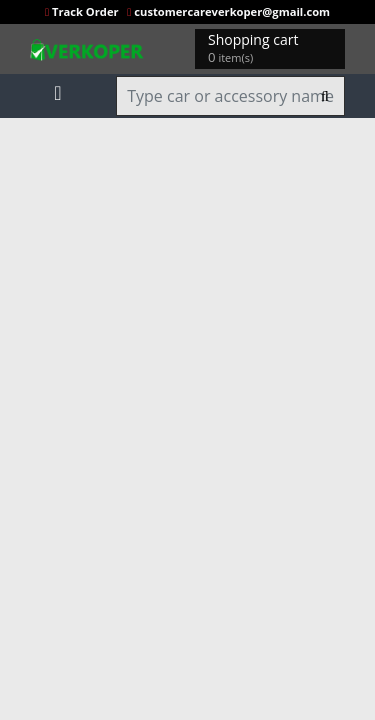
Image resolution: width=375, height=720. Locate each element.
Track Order (83, 11)
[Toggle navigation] (58, 89)
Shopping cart (256, 48)
